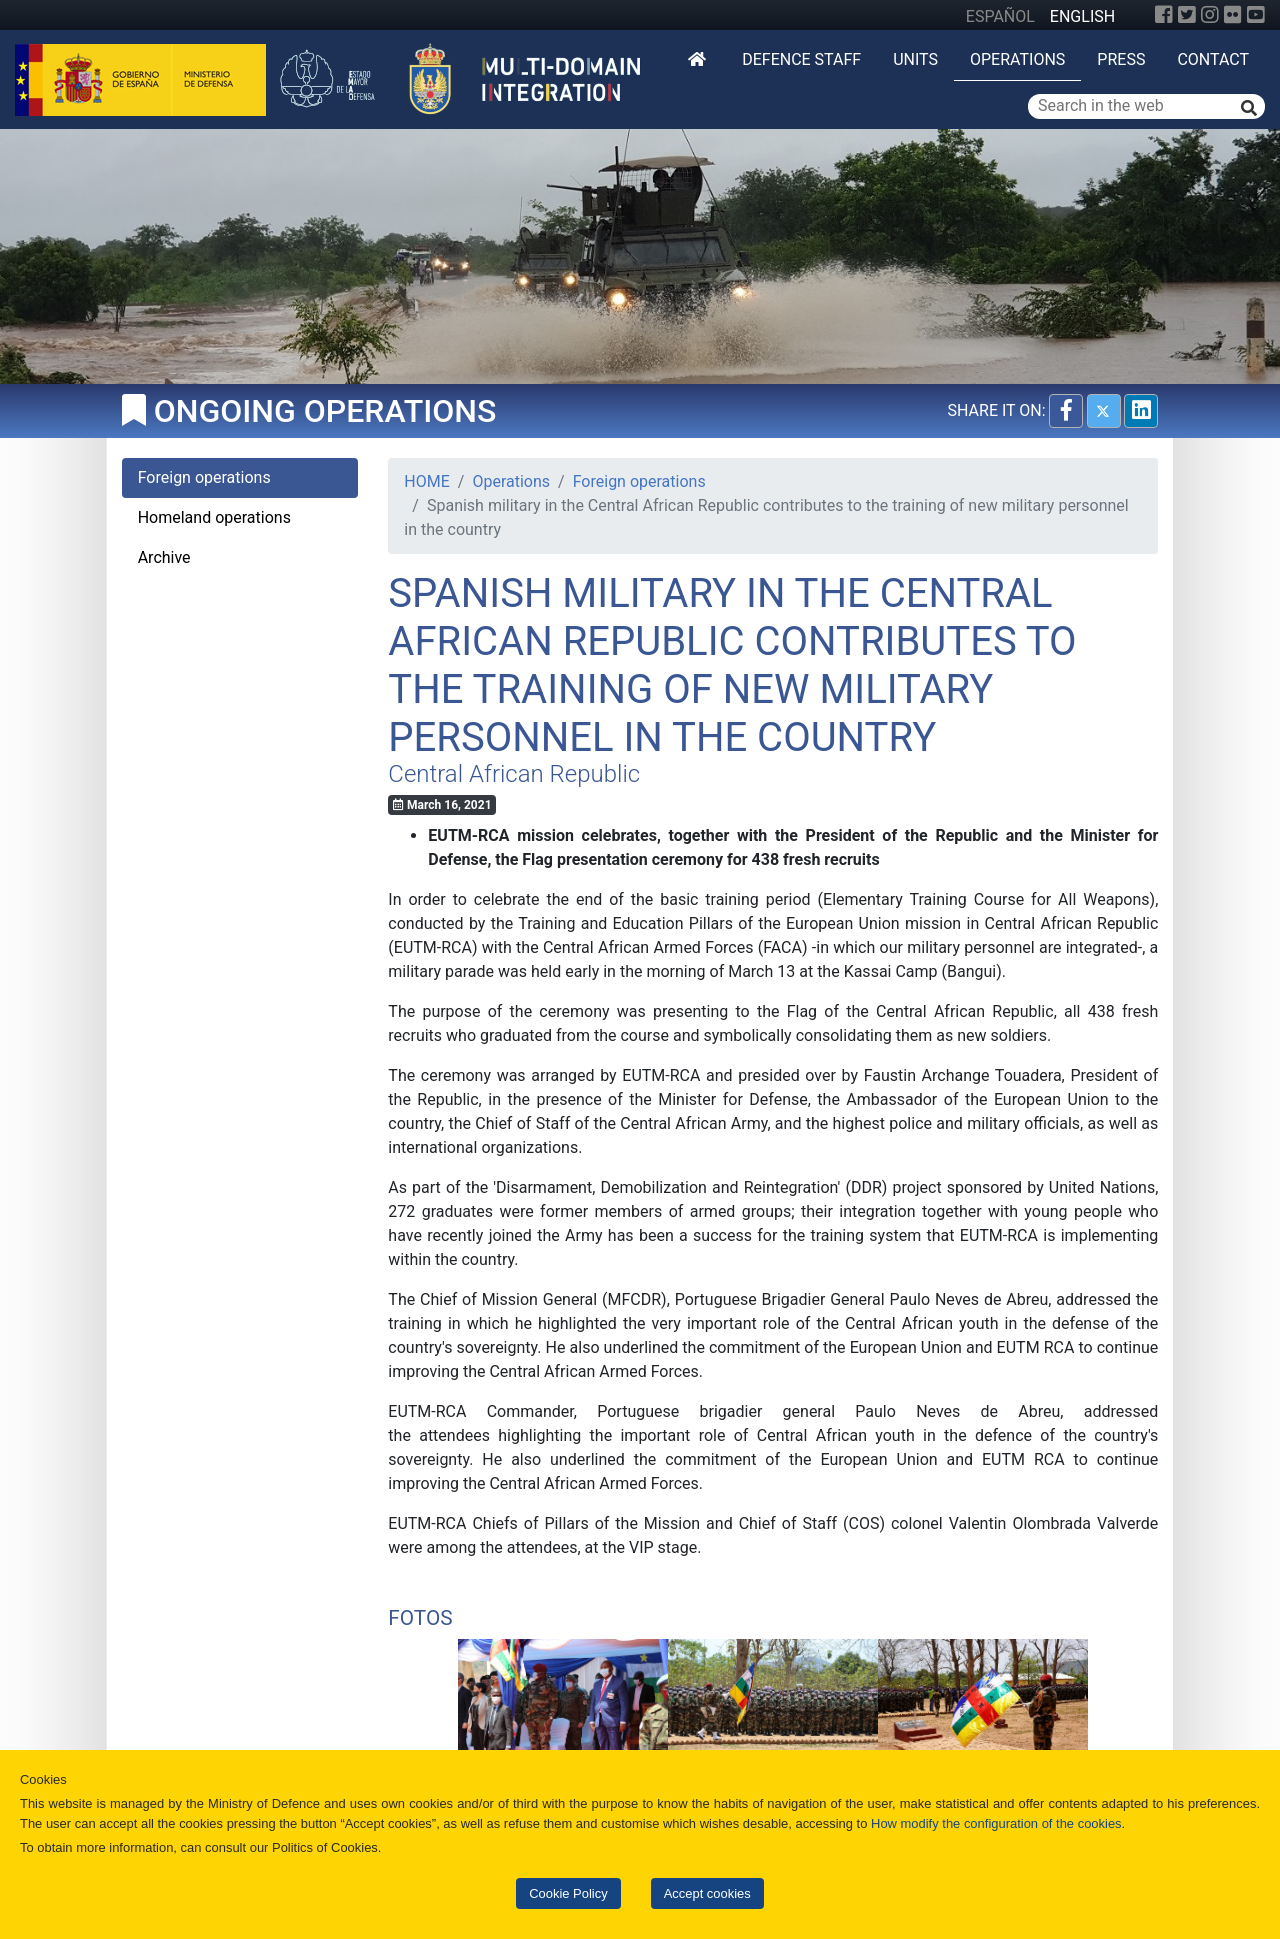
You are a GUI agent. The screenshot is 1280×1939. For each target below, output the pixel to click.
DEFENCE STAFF (801, 59)
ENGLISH (1082, 16)
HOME (426, 481)
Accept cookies (707, 1893)
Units (915, 59)
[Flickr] (1233, 15)
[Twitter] (1187, 15)
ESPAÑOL (1000, 16)
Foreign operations (639, 481)
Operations (1017, 59)
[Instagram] (1210, 15)
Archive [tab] (164, 557)
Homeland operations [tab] (214, 517)
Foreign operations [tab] (204, 477)
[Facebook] (1164, 15)
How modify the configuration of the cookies (996, 1823)
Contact (1213, 59)
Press (1121, 59)
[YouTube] (1256, 15)
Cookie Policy (568, 1893)
